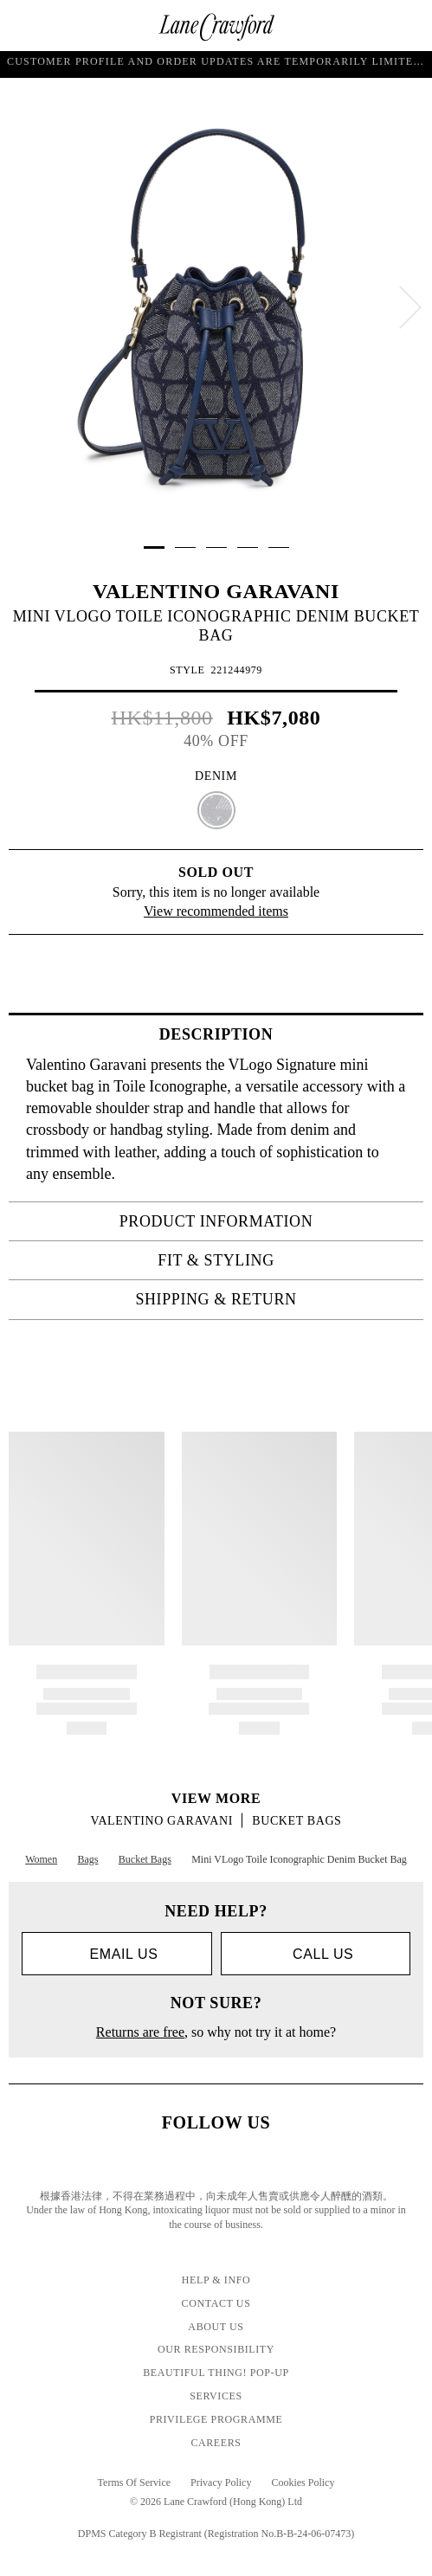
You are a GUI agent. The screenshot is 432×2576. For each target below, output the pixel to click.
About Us (215, 2327)
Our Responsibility (216, 2349)
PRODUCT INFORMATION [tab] (266, 1221)
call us (315, 1954)
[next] (410, 307)
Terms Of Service (134, 2482)
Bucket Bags (296, 1820)
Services (216, 2396)
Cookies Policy (302, 2482)
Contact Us (216, 2303)
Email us (116, 1954)
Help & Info (216, 2280)
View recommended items (216, 911)
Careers (215, 2443)
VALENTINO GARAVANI (216, 591)
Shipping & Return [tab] (274, 1299)
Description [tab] (286, 1034)
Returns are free (140, 2032)
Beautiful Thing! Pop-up (215, 2373)
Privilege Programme (216, 2419)
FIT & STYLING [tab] (285, 1260)
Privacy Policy (220, 2482)
